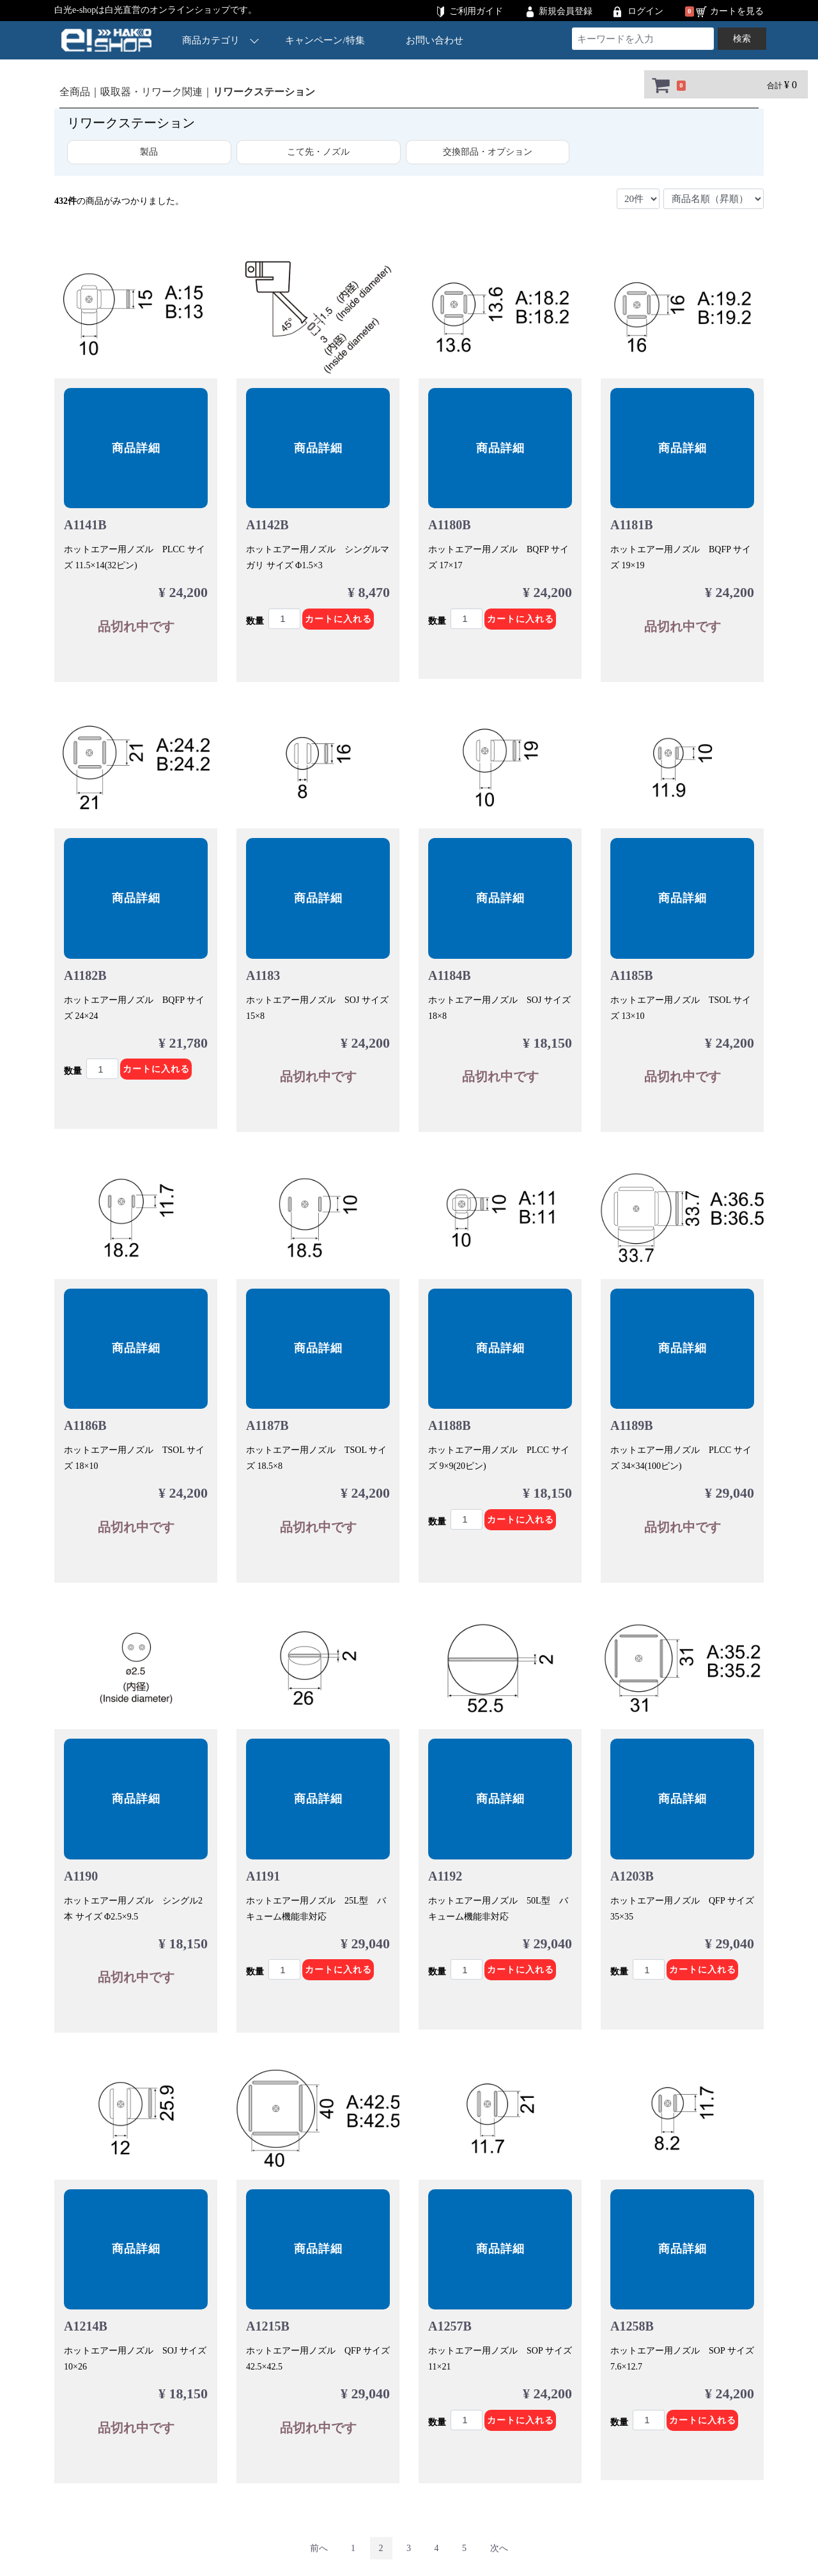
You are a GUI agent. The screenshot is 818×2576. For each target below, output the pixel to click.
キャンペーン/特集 (325, 40)
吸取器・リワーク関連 (151, 91)
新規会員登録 (565, 11)
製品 (149, 152)
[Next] (499, 2548)
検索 (742, 38)
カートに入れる (338, 619)
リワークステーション (264, 91)
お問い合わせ (434, 40)
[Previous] (319, 2548)
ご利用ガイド (476, 11)
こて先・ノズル (318, 152)
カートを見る (737, 11)
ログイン (645, 11)
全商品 (74, 91)
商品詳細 (136, 448)
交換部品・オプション (487, 152)
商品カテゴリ (220, 40)
